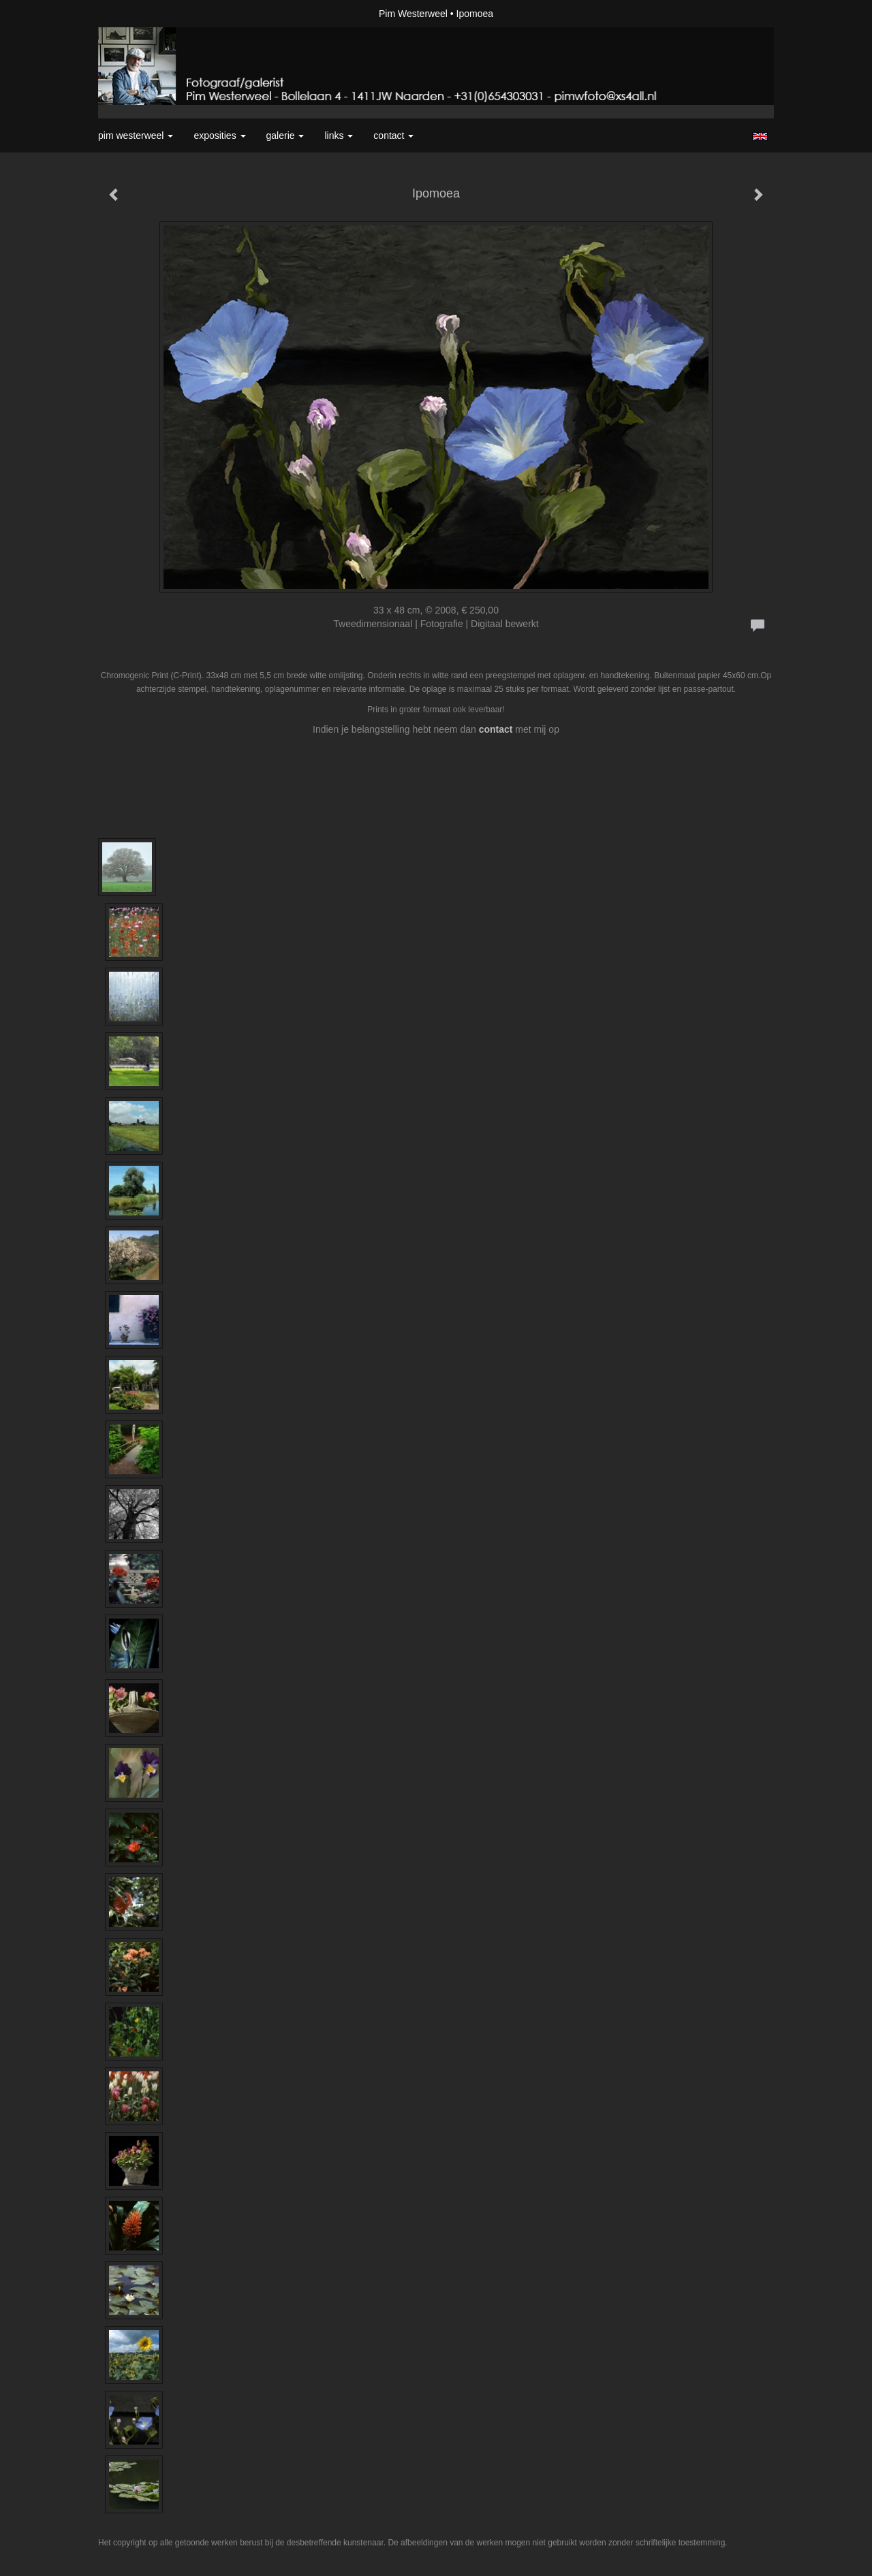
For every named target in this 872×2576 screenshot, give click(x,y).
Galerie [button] (285, 135)
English (760, 136)
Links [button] (338, 135)
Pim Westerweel (413, 13)
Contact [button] (393, 135)
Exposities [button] (219, 135)
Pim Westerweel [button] (135, 135)
